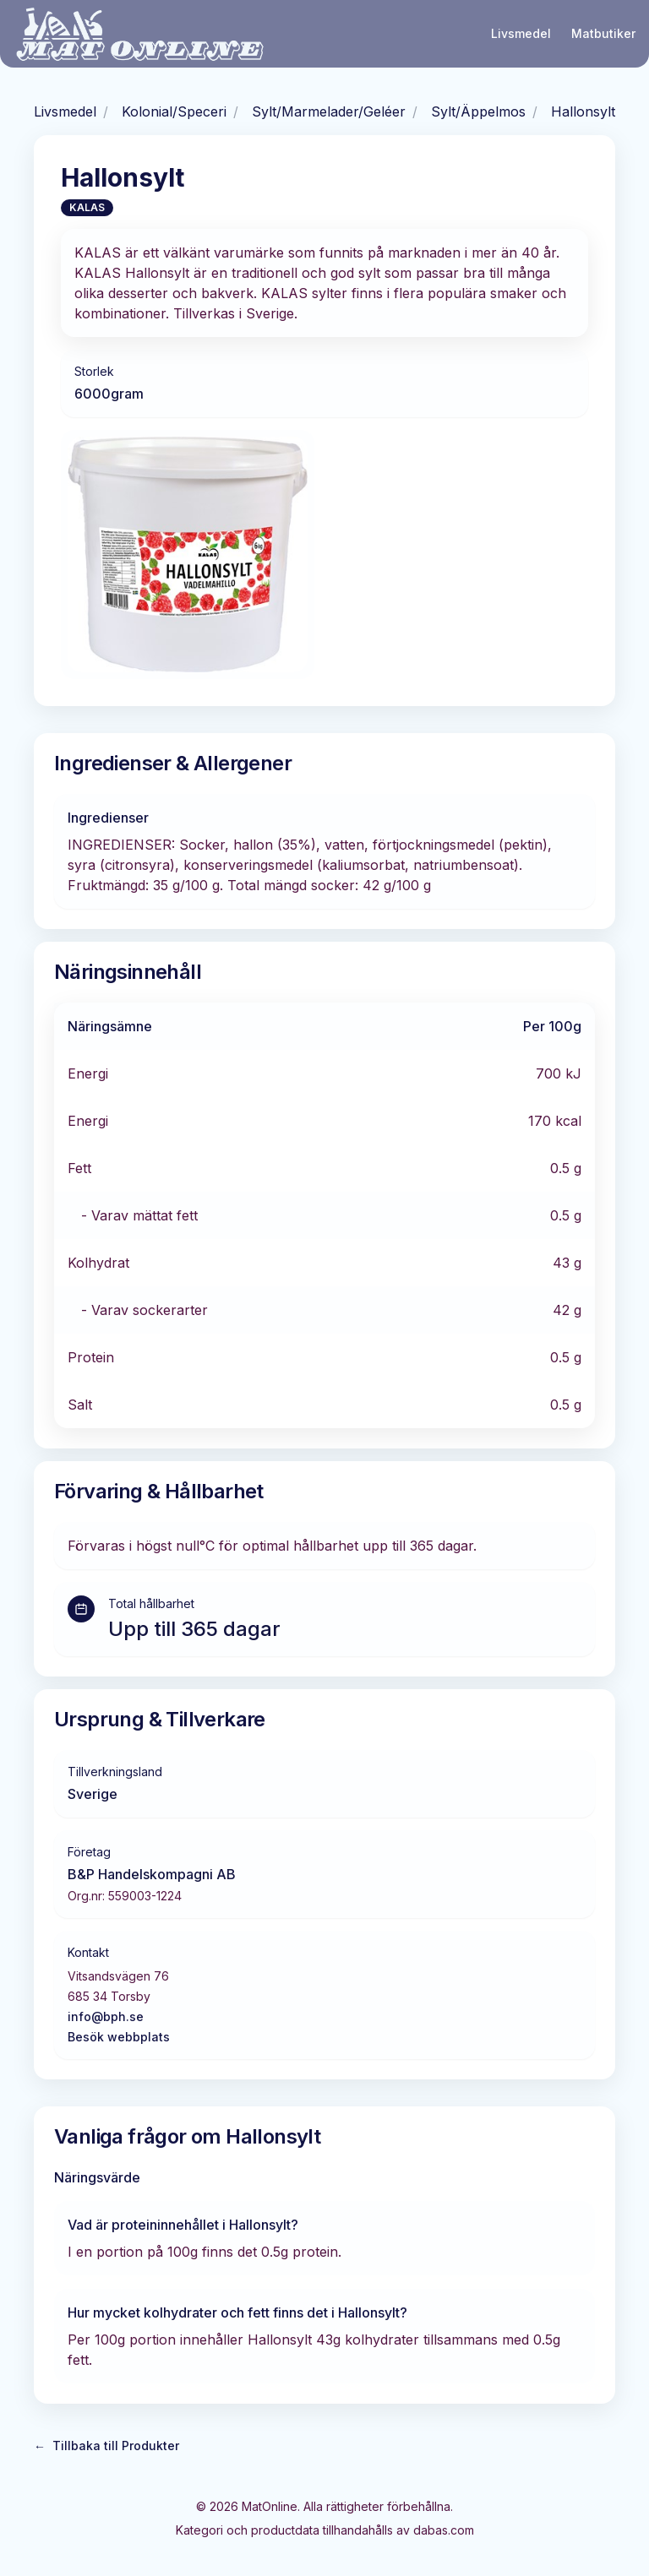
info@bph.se (106, 2016)
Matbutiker (603, 33)
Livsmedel (521, 33)
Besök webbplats (119, 2037)
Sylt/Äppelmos (478, 111)
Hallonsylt (583, 111)
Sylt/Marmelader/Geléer (329, 111)
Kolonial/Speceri (174, 111)
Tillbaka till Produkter (106, 2445)
